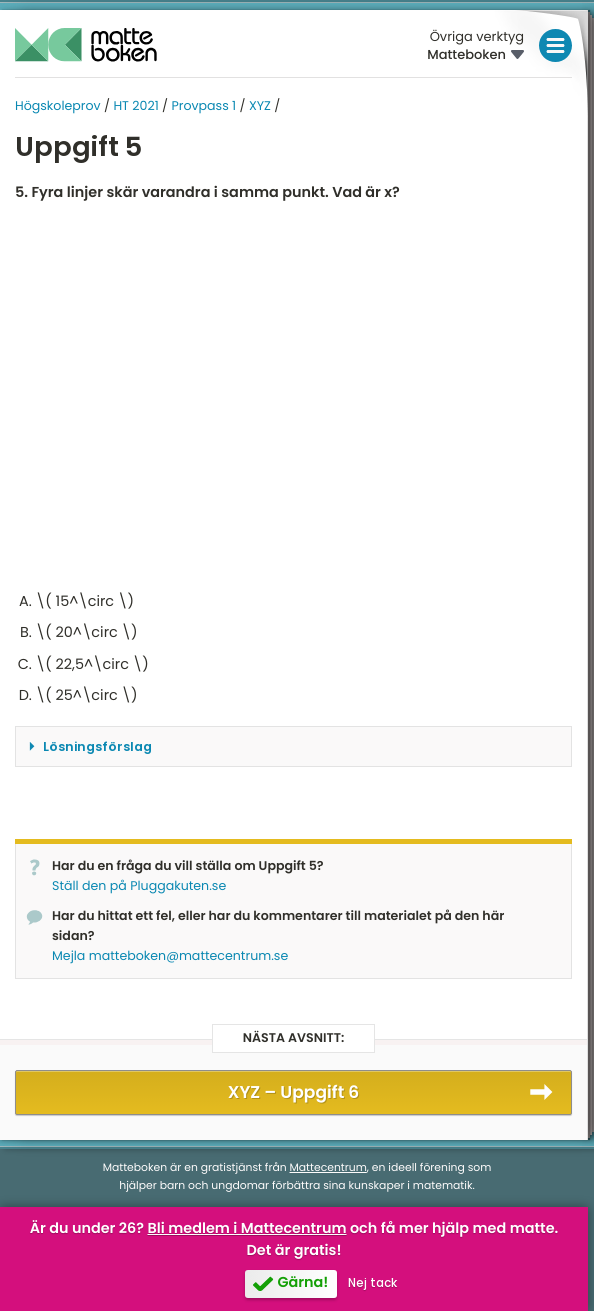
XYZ (260, 106)
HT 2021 (135, 106)
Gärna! (302, 1283)
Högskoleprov (58, 106)
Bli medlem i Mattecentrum (247, 1229)
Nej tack (372, 1283)
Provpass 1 (203, 106)
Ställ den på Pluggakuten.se (139, 886)
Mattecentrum (328, 1167)
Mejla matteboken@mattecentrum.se (170, 956)
